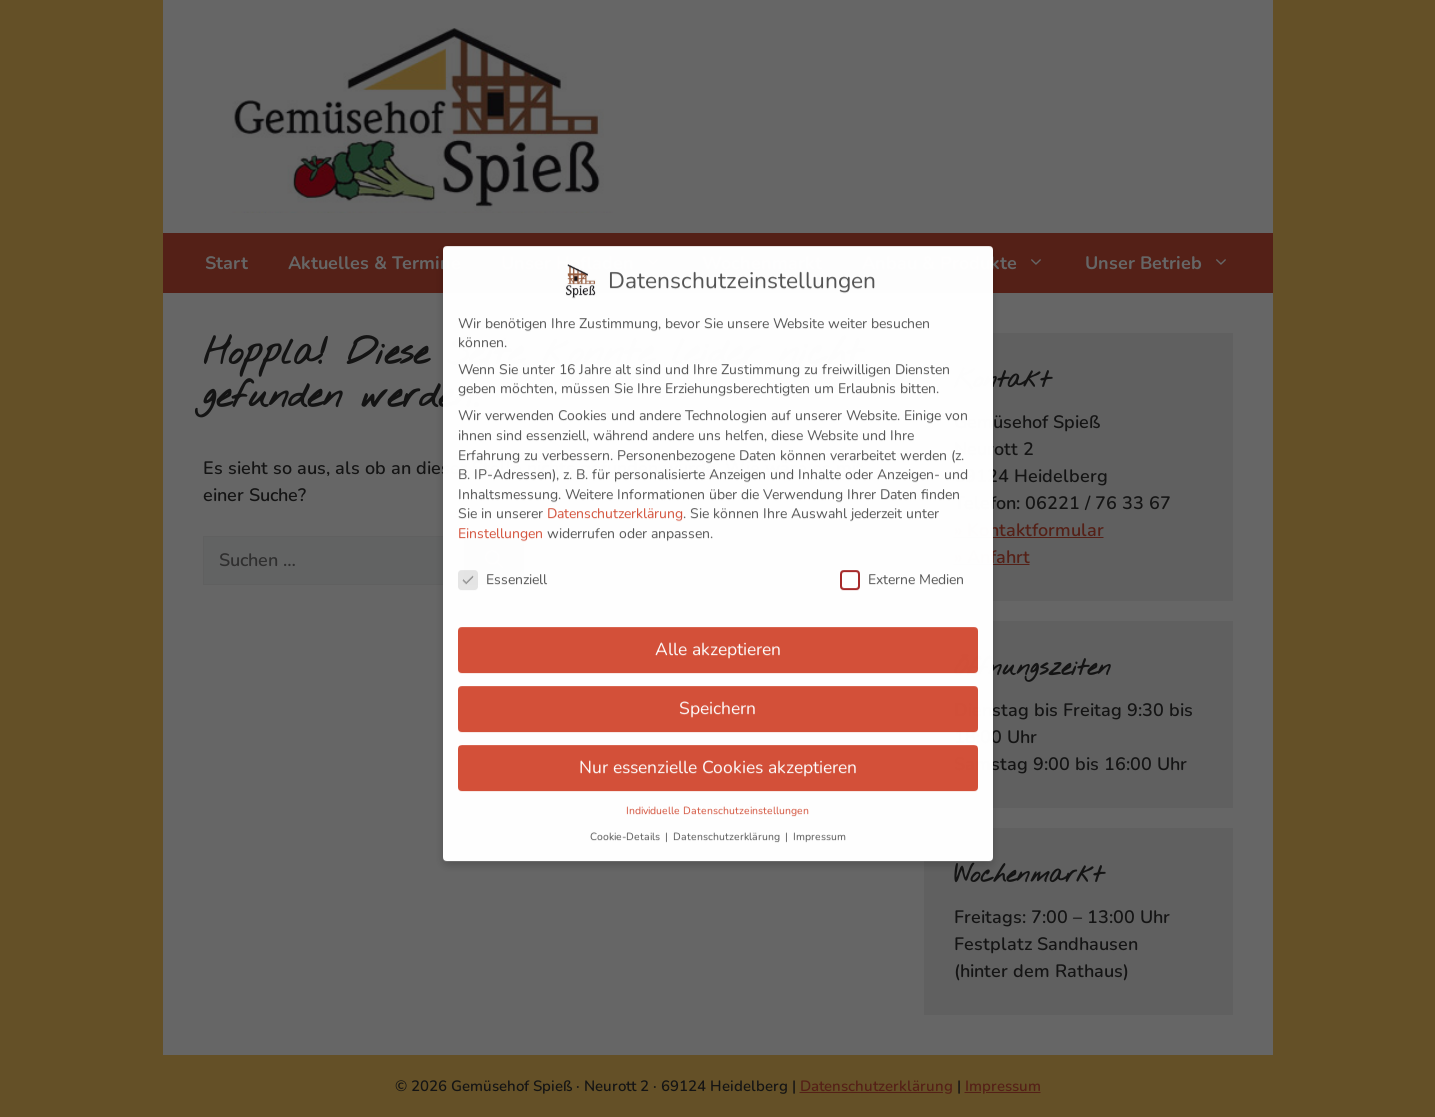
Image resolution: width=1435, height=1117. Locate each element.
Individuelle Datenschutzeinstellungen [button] (717, 797)
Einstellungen (500, 520)
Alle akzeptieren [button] (718, 637)
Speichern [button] (717, 696)
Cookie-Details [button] (626, 823)
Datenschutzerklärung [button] (728, 823)
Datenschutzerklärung (615, 501)
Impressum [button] (819, 823)
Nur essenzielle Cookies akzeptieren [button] (718, 755)
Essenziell (502, 566)
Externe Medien (902, 566)
